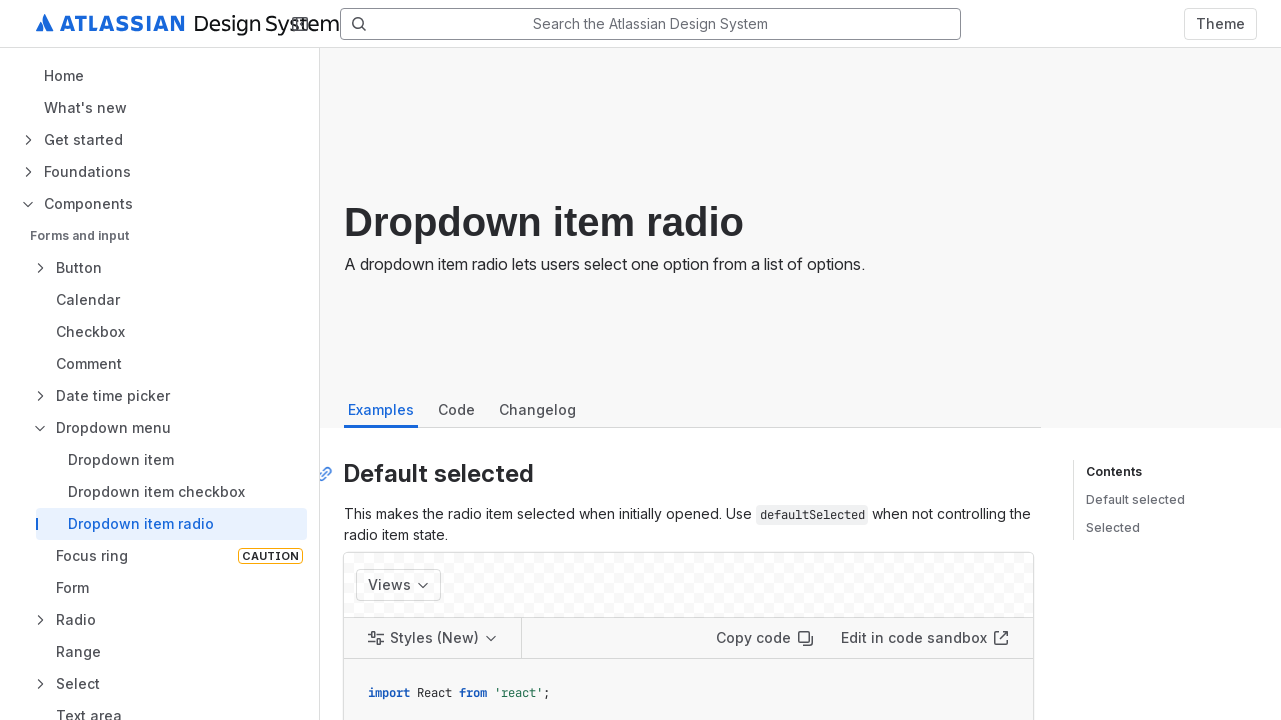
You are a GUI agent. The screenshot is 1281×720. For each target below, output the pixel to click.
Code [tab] (456, 409)
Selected (1113, 527)
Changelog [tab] (537, 409)
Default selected (1135, 499)
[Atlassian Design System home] (211, 24)
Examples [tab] (381, 409)
